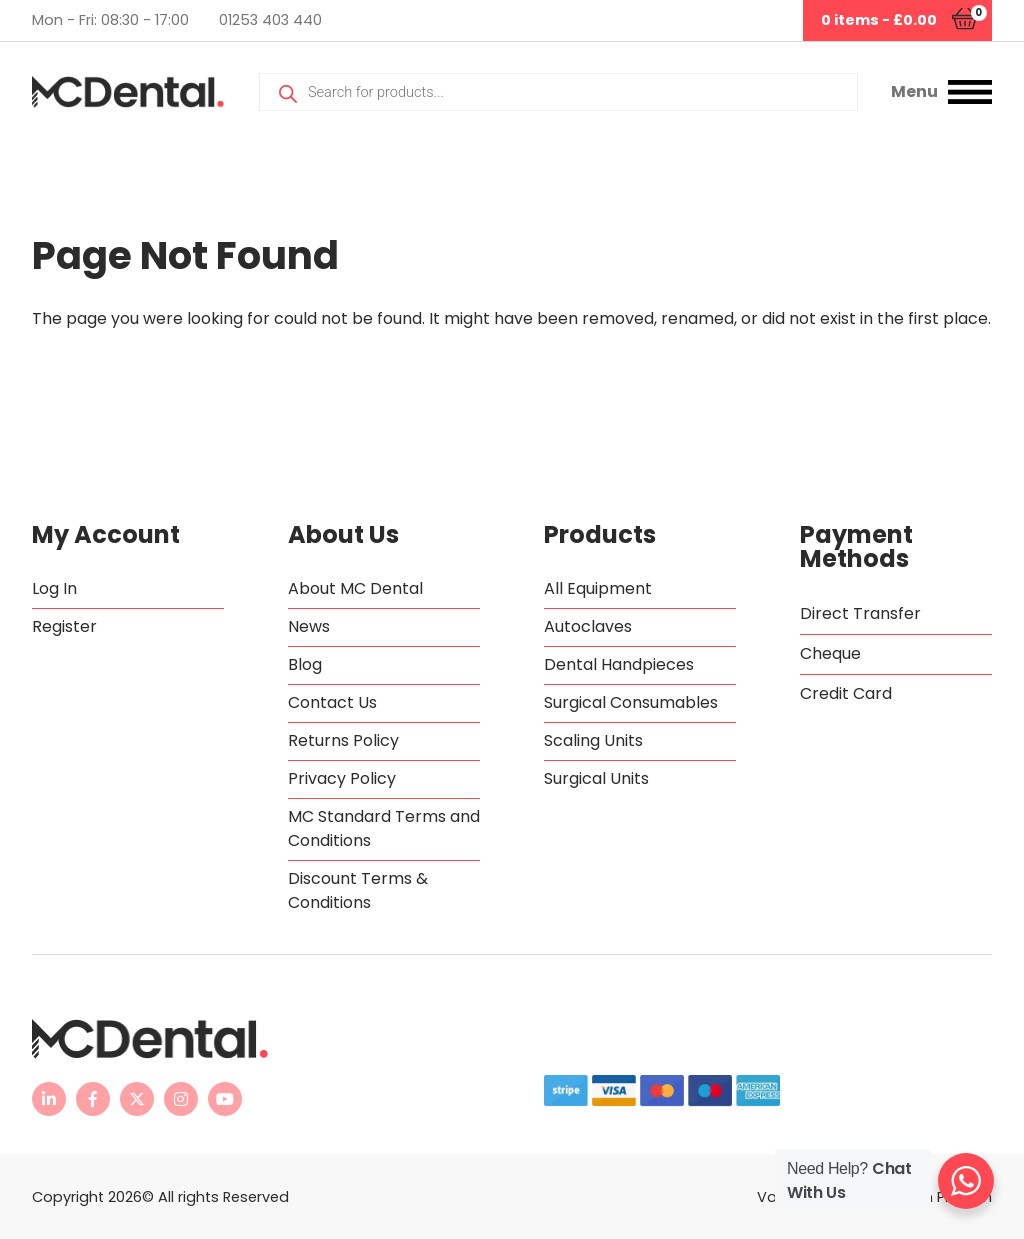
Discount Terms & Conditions (358, 890)
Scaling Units (593, 740)
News (309, 626)
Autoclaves (588, 626)
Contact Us (332, 702)
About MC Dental (355, 588)
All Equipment (598, 588)
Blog (305, 664)
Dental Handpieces (619, 664)
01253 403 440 (270, 20)
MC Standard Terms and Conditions (384, 828)
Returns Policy (343, 740)
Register (64, 626)
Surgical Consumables (631, 702)
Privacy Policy (342, 778)
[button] (941, 92)
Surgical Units (596, 778)
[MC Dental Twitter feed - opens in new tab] (137, 1099)
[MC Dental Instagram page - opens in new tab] (181, 1099)
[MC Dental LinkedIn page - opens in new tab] (49, 1099)
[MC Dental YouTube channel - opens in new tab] (225, 1099)
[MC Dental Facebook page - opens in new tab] (93, 1099)
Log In (54, 588)
